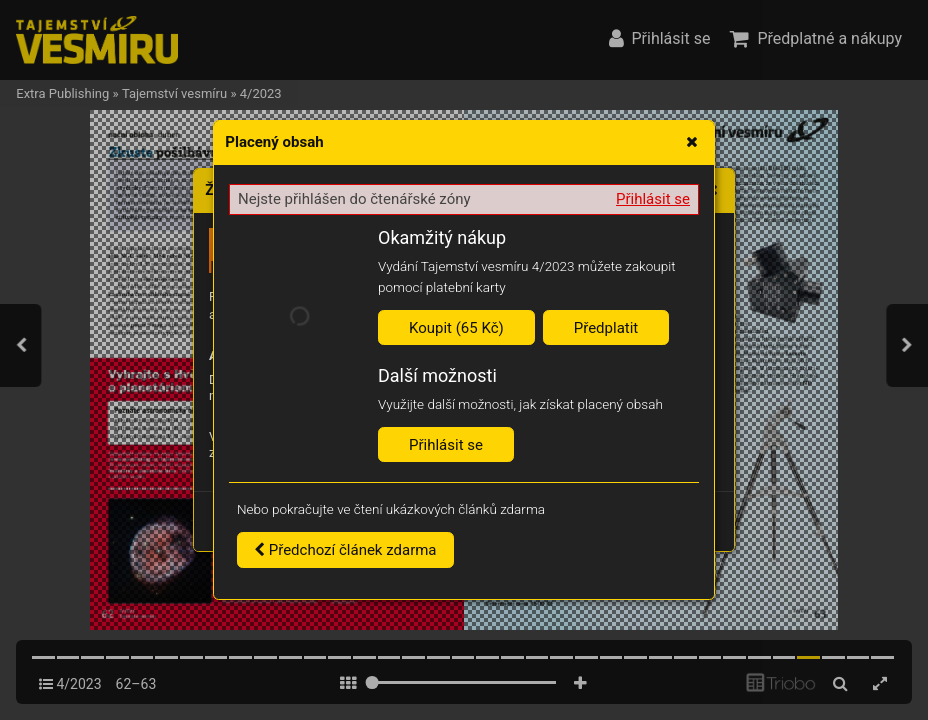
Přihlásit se (653, 199)
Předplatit (606, 328)
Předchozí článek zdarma (345, 550)
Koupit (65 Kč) (456, 328)
